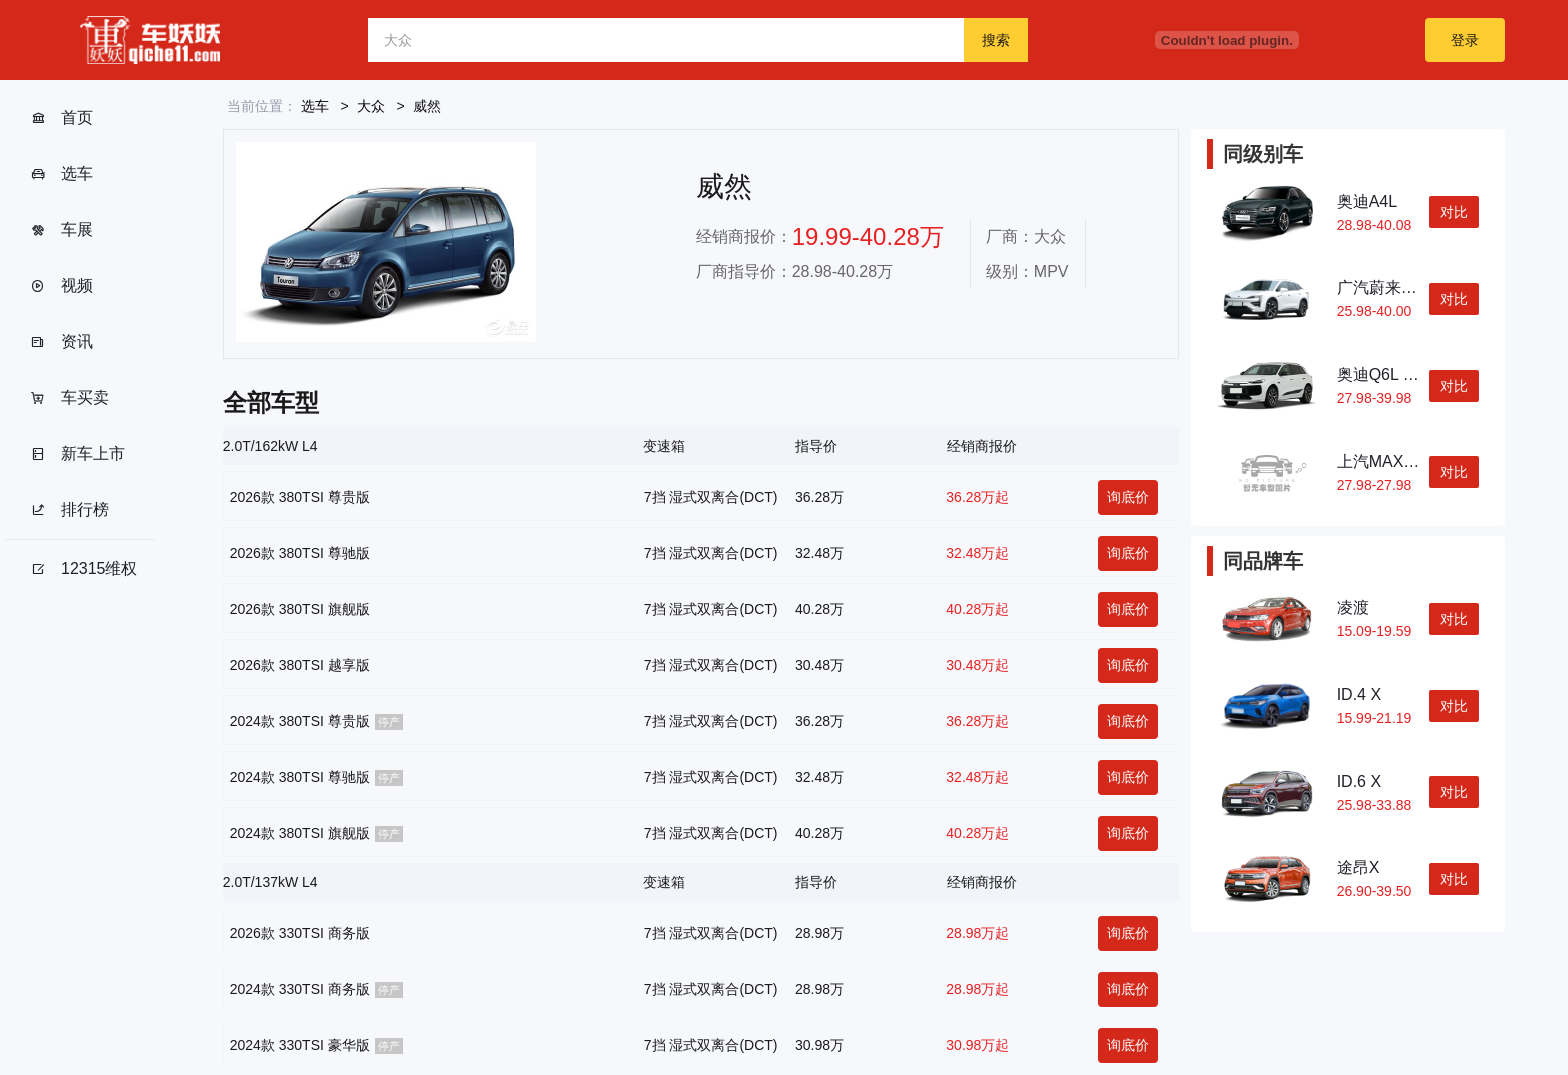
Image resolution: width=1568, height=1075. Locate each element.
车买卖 (69, 398)
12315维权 (84, 569)
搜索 (996, 40)
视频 (61, 286)
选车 (61, 174)
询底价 (1128, 497)
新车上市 (77, 454)
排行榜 (69, 510)
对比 (1454, 212)
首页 (61, 118)
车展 (61, 230)
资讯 (61, 342)
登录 (1465, 40)
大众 (371, 106)
